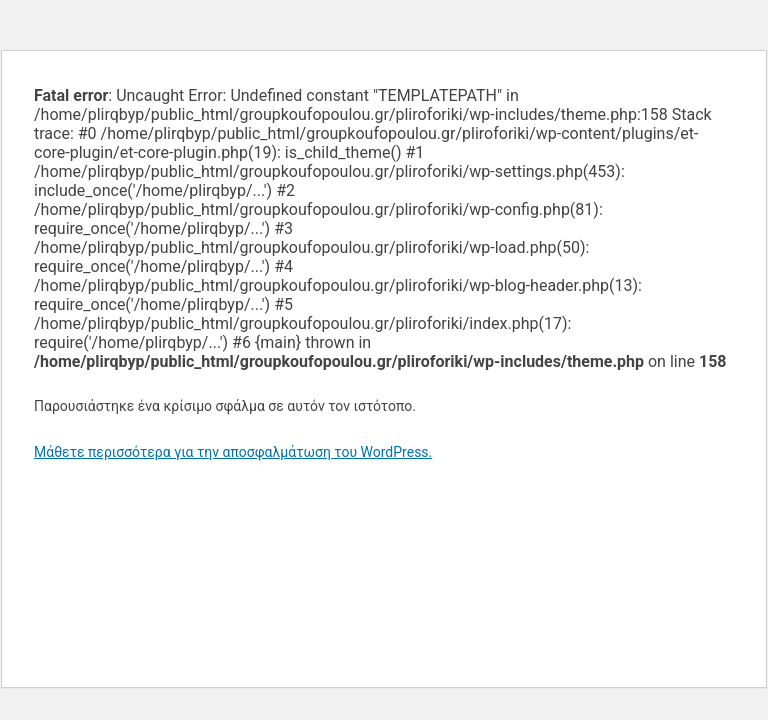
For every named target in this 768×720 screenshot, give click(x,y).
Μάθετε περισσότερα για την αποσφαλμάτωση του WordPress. (233, 452)
